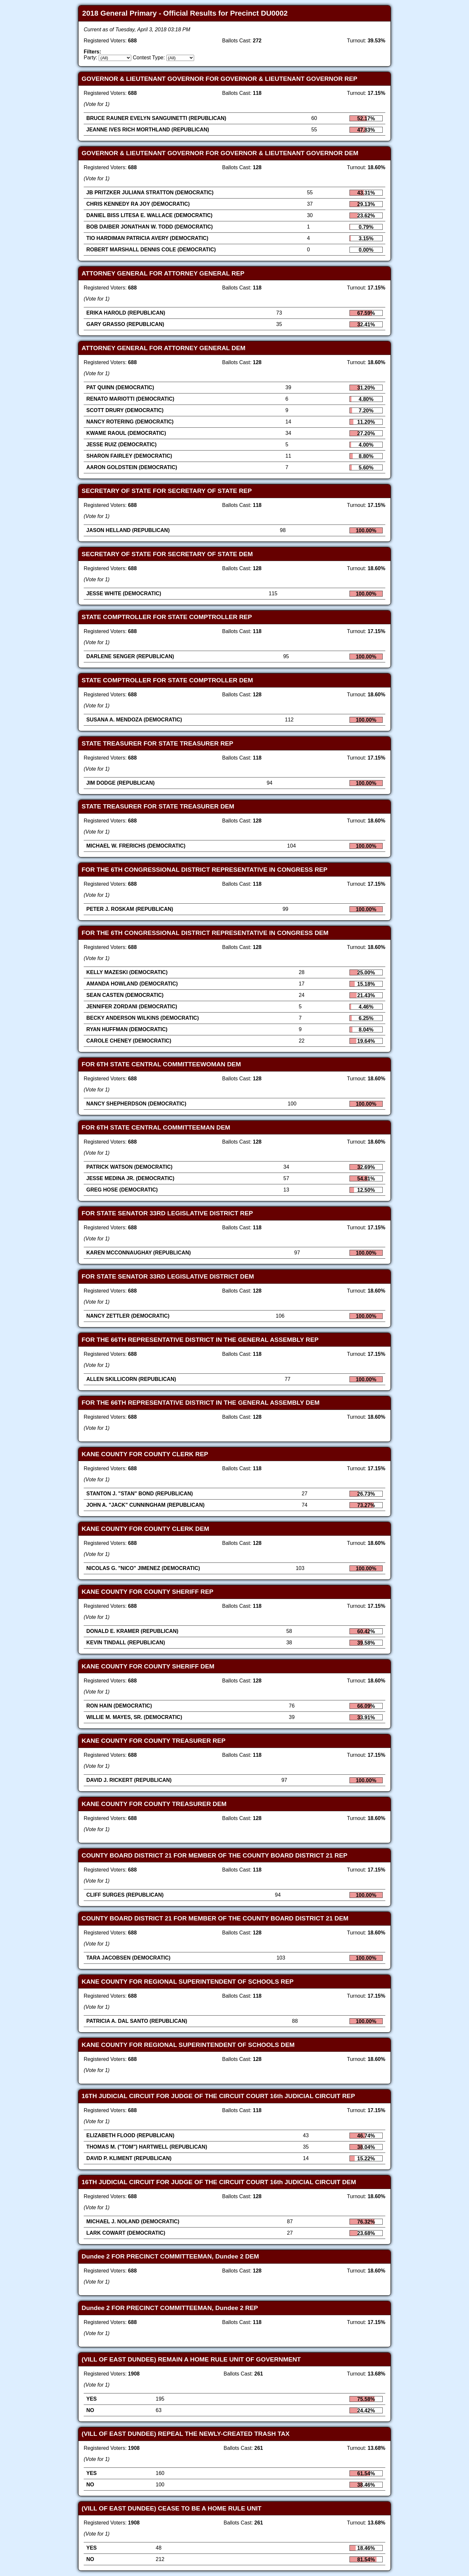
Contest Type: (149, 57)
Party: (90, 57)
